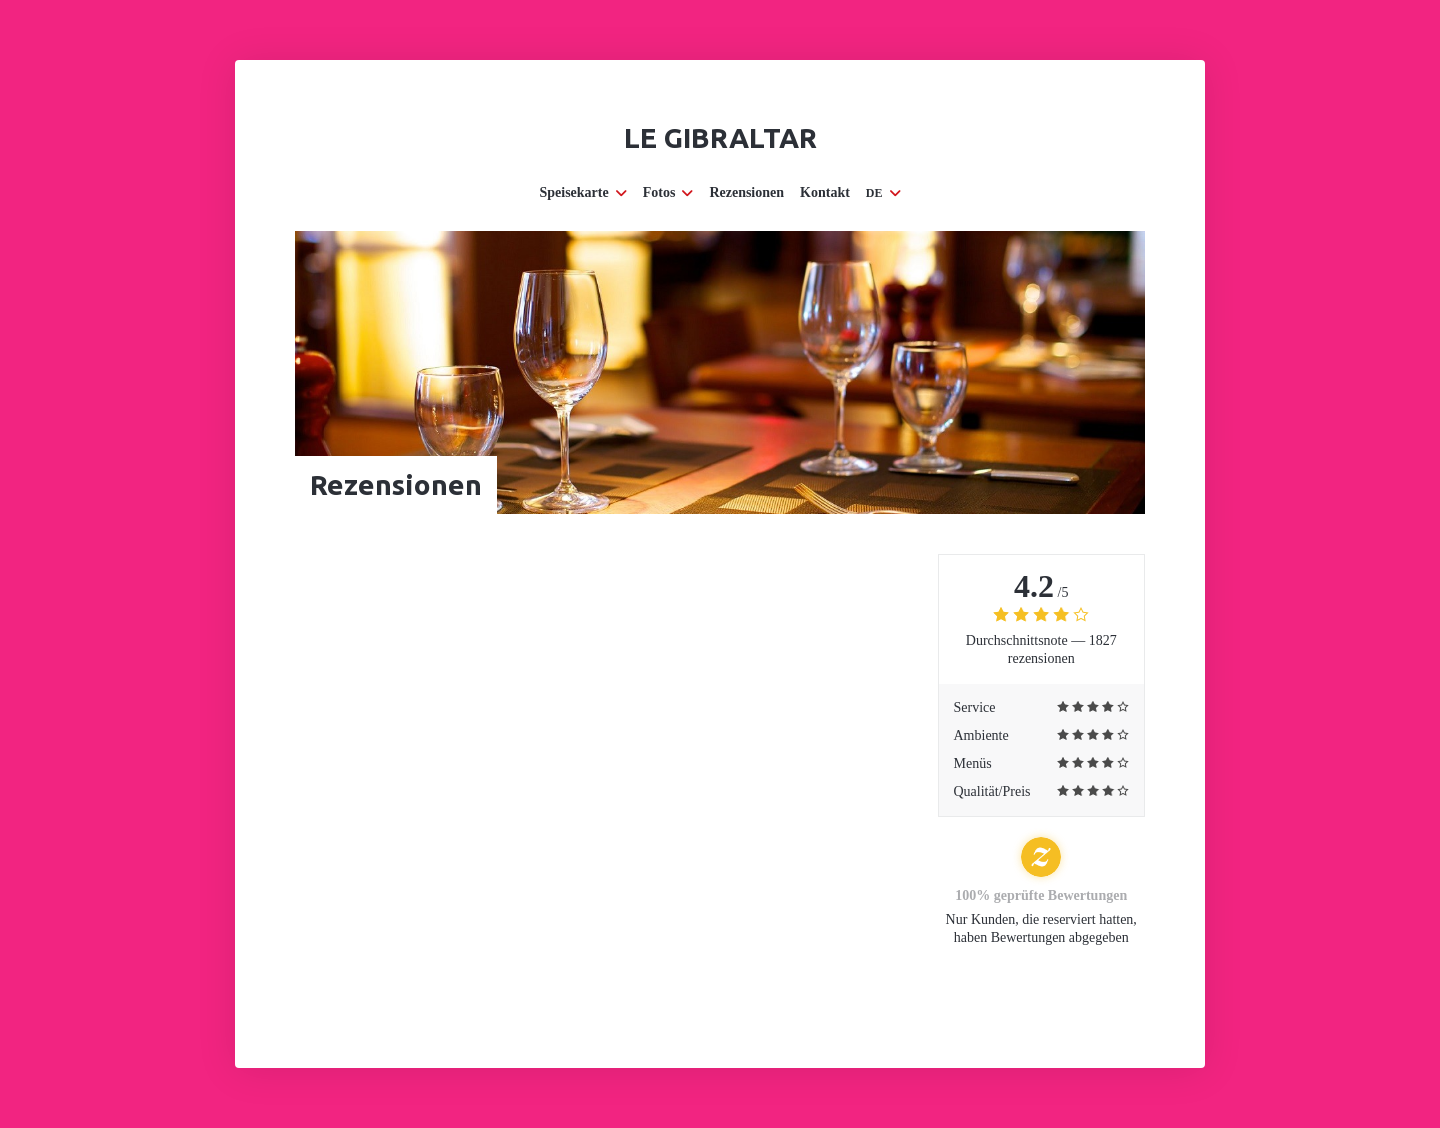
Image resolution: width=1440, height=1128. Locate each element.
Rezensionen (746, 192)
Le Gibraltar (720, 137)
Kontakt (825, 192)
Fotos (668, 192)
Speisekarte (582, 192)
